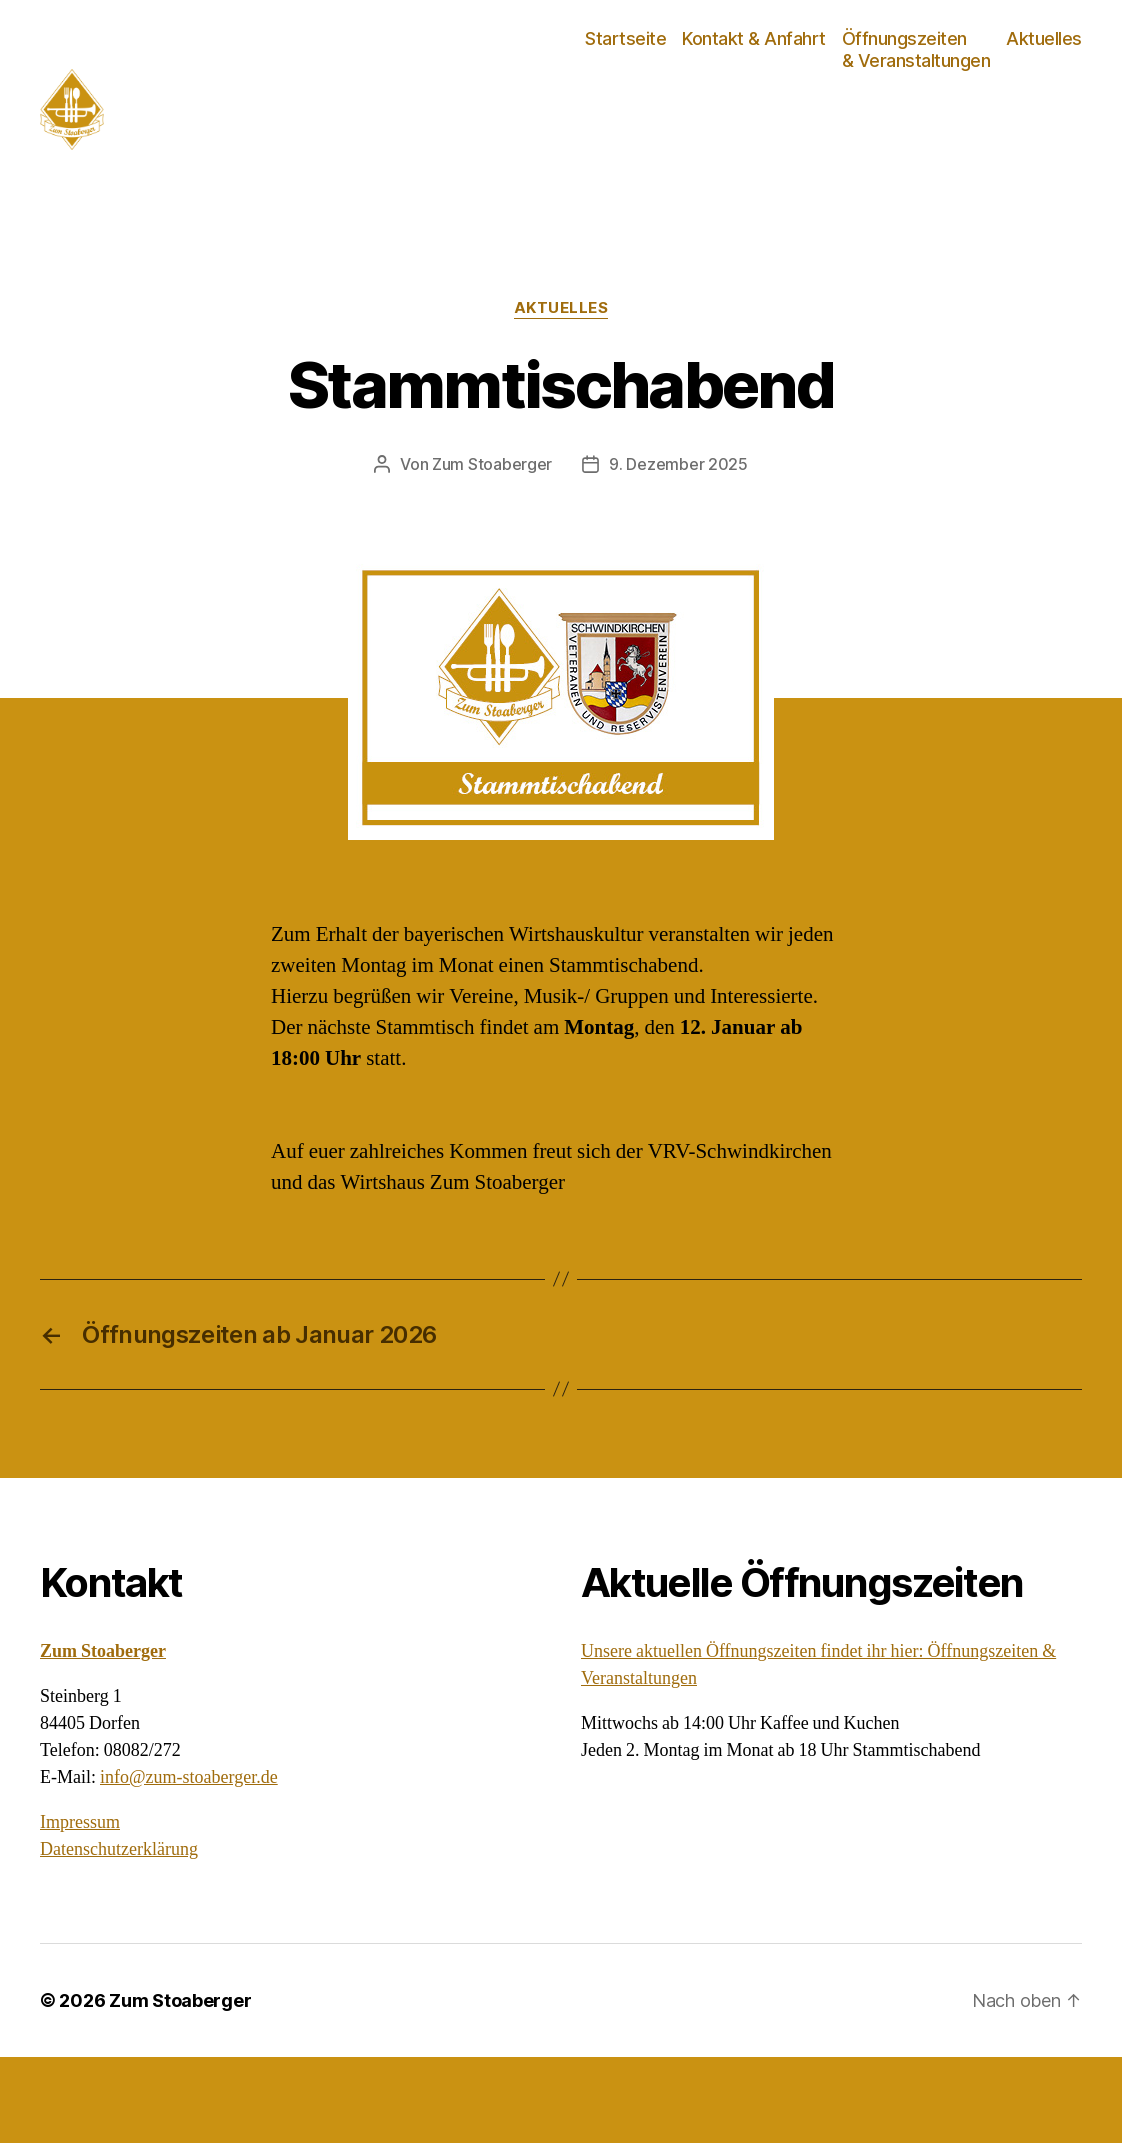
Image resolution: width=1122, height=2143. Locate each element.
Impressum (80, 1908)
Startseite (625, 81)
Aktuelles (1044, 81)
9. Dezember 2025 (678, 551)
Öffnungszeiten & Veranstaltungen (916, 92)
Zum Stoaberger (492, 551)
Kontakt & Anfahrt (754, 81)
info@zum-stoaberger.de (189, 1863)
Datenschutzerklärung (119, 1935)
